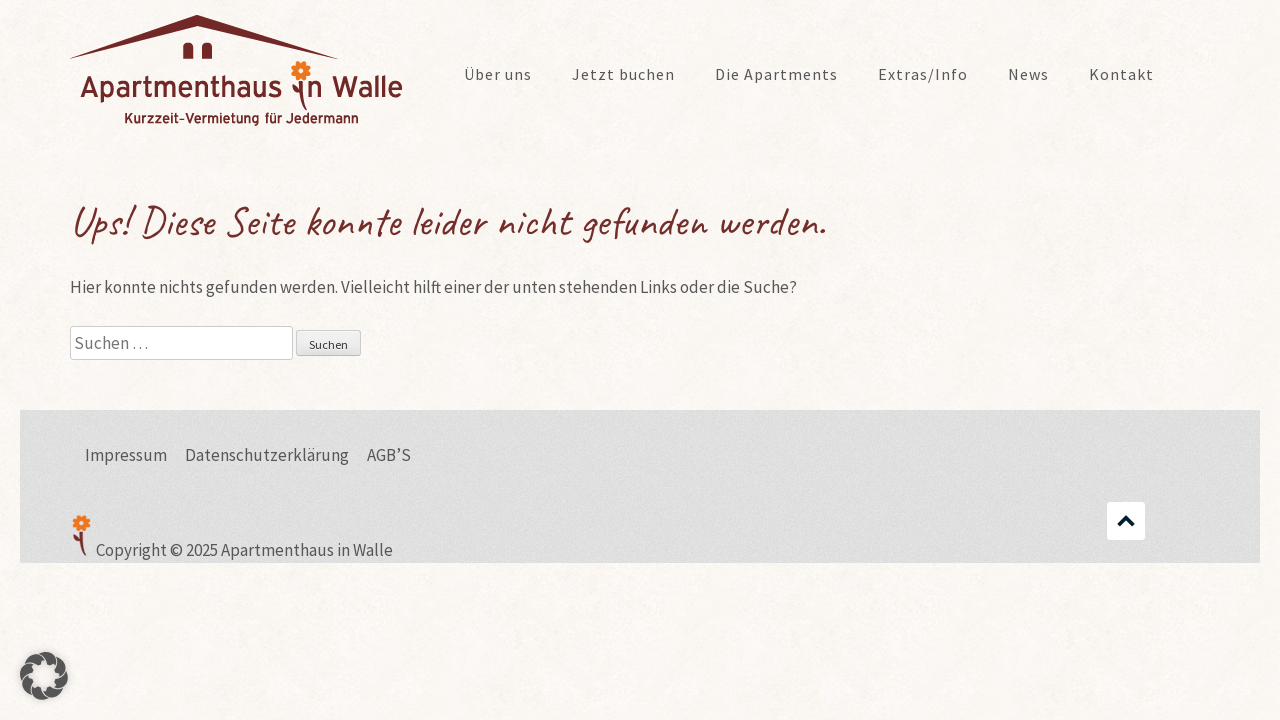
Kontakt (1121, 74)
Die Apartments (776, 74)
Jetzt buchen (623, 74)
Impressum (126, 455)
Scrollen (1126, 521)
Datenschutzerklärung (267, 455)
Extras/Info (923, 74)
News (1028, 74)
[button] (44, 676)
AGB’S (389, 455)
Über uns (498, 74)
